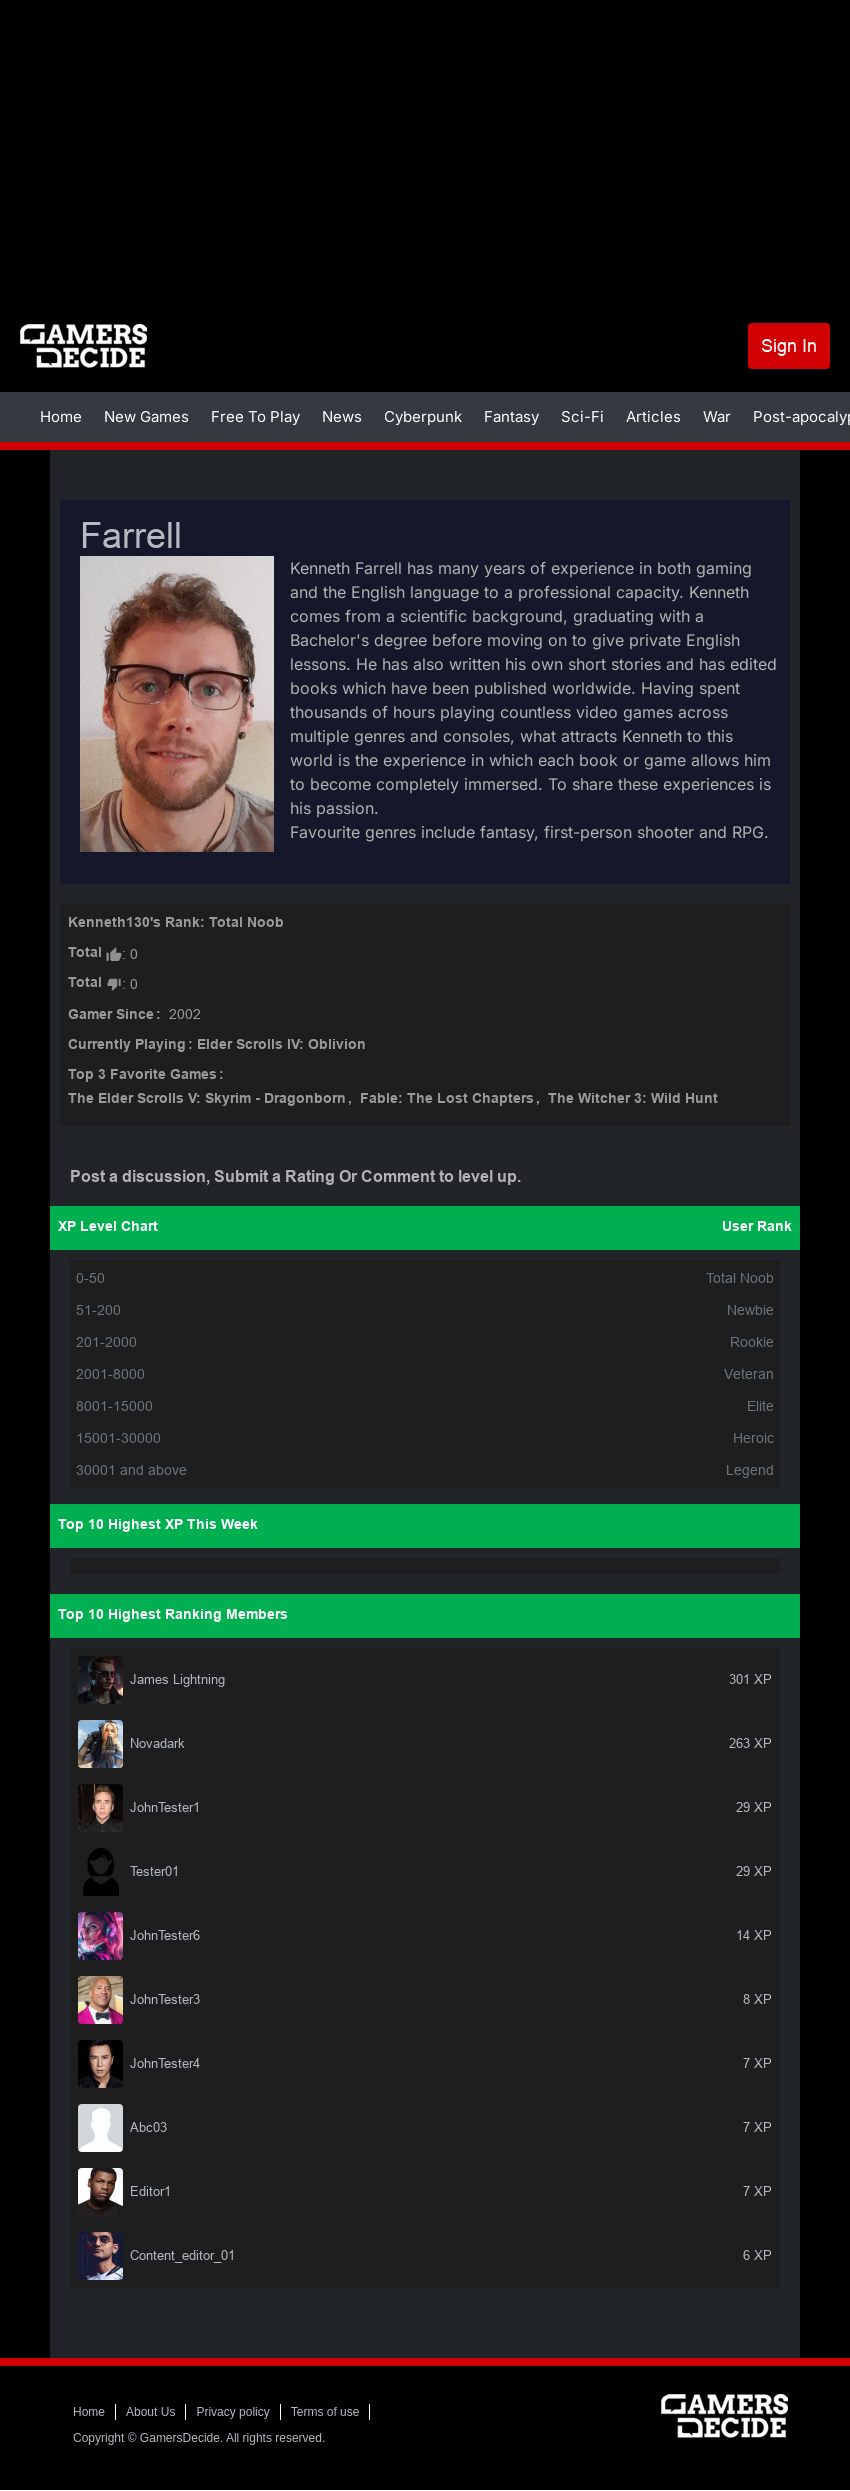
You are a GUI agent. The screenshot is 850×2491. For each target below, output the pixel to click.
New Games (146, 416)
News (342, 416)
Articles (653, 416)
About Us (150, 2412)
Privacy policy (232, 2412)
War (717, 416)
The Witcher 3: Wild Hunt (633, 1099)
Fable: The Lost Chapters (447, 1099)
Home (61, 416)
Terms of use (325, 2412)
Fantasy (511, 416)
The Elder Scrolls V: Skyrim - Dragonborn (207, 1099)
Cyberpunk (423, 416)
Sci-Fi (582, 416)
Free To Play (255, 416)
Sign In (789, 345)
